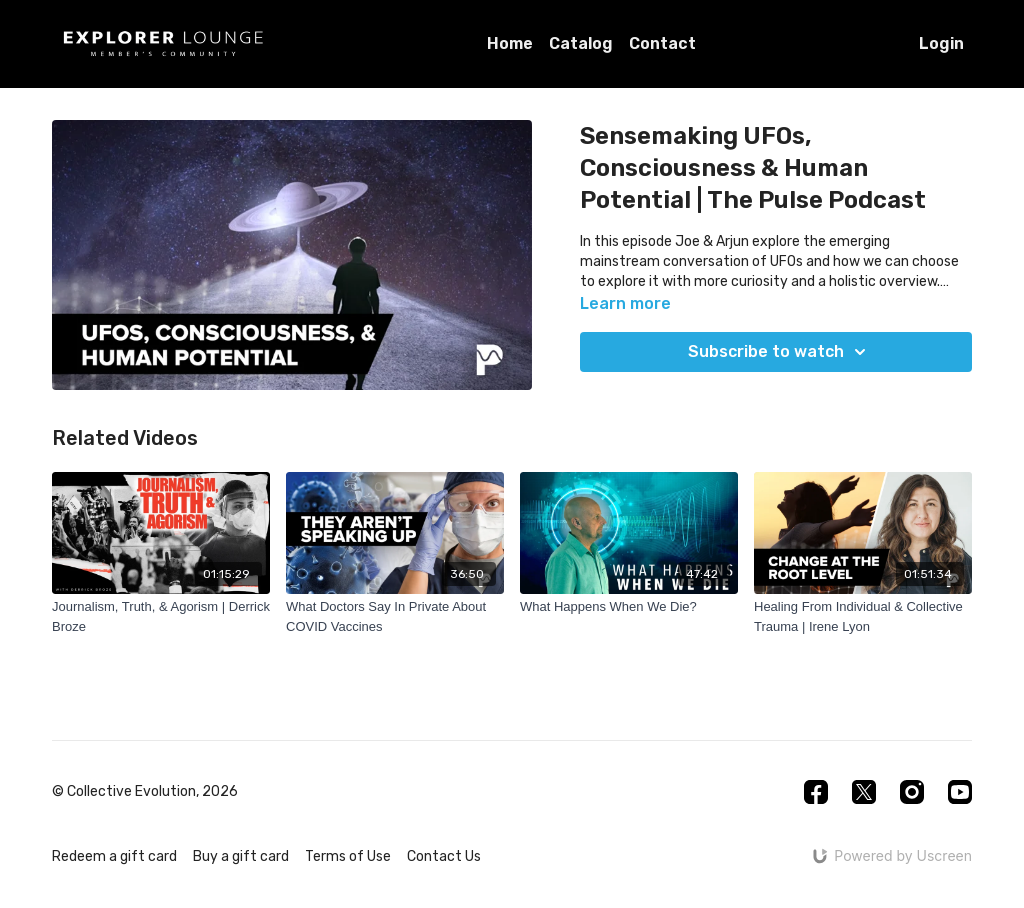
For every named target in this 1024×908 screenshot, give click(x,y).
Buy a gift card (241, 856)
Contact (662, 43)
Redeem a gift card (114, 856)
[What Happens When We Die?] (629, 607)
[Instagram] (912, 792)
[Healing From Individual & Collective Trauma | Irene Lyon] (863, 616)
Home (510, 43)
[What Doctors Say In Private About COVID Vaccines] (395, 616)
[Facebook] (816, 792)
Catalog (581, 43)
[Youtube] (960, 792)
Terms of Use (348, 856)
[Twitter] (864, 792)
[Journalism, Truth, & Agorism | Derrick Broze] (161, 616)
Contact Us (444, 856)
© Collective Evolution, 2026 (145, 792)
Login (941, 43)
